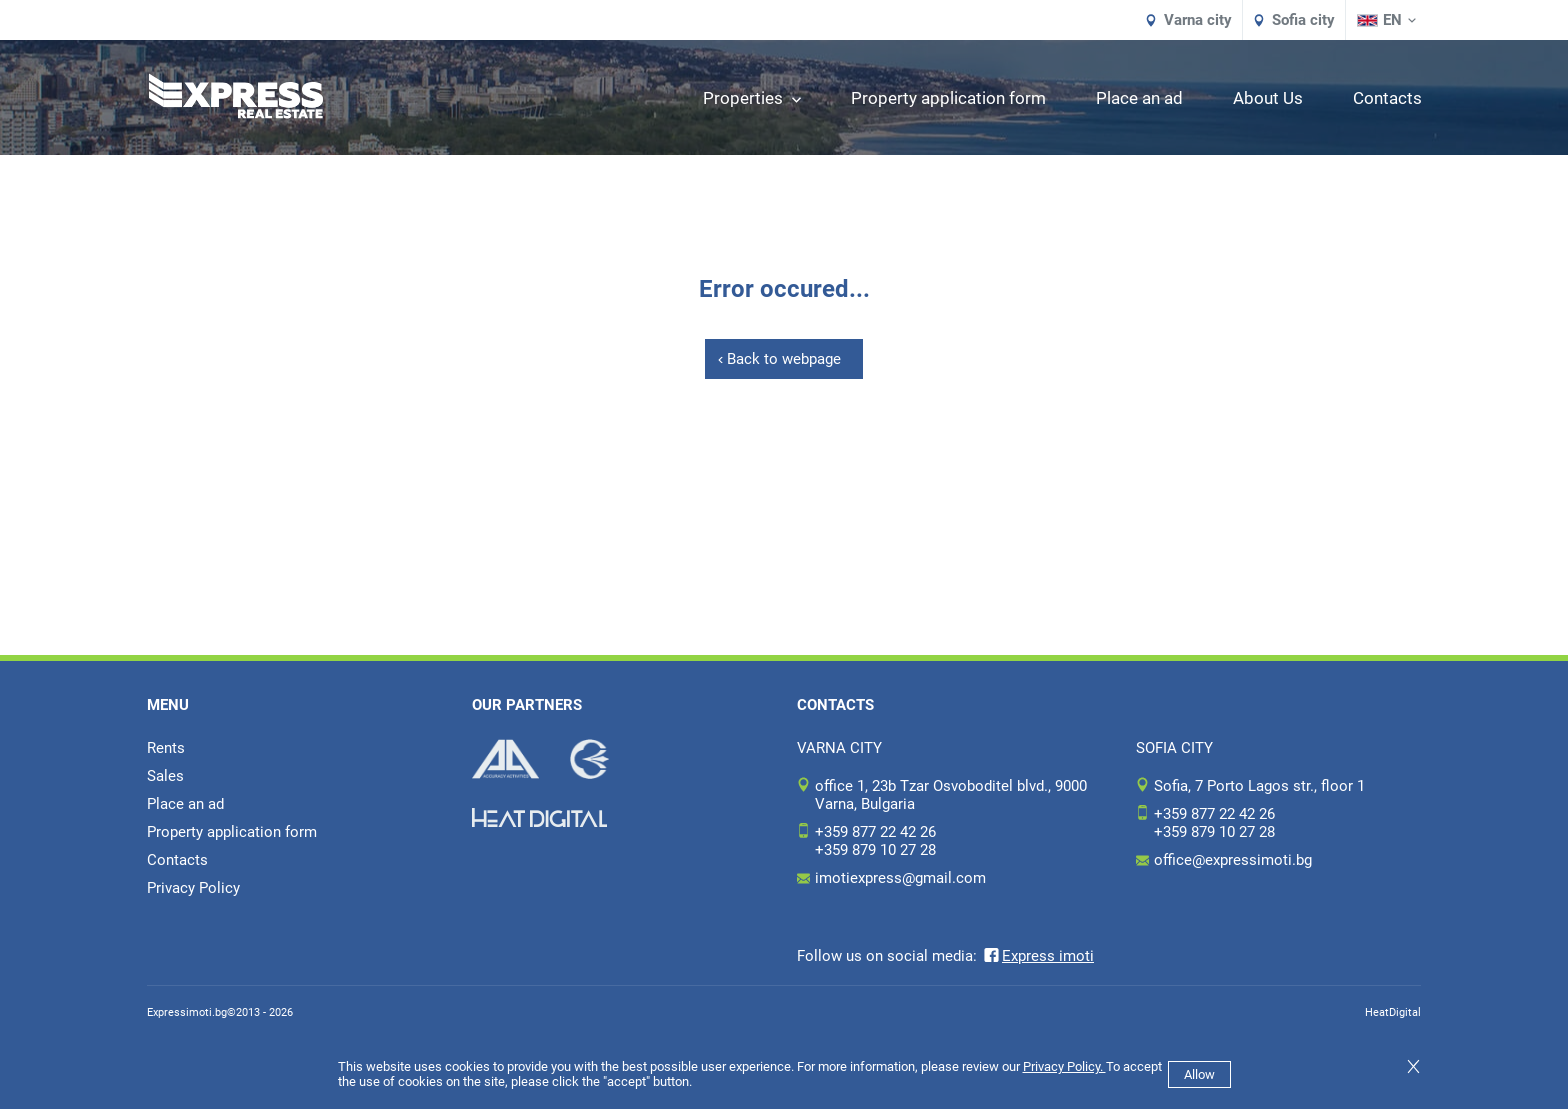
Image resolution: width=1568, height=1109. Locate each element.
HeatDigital (1393, 1012)
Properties (752, 98)
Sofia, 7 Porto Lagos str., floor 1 (1259, 786)
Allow (1199, 1074)
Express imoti (1037, 956)
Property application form (948, 98)
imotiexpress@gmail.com (900, 878)
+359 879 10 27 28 (875, 850)
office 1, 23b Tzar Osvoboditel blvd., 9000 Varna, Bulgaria (951, 795)
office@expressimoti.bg (1233, 860)
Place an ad (1139, 98)
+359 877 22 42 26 (875, 832)
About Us (1268, 98)
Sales (165, 776)
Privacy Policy (193, 888)
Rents (166, 748)
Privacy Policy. (1064, 1066)
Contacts (1387, 98)
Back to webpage (784, 359)
